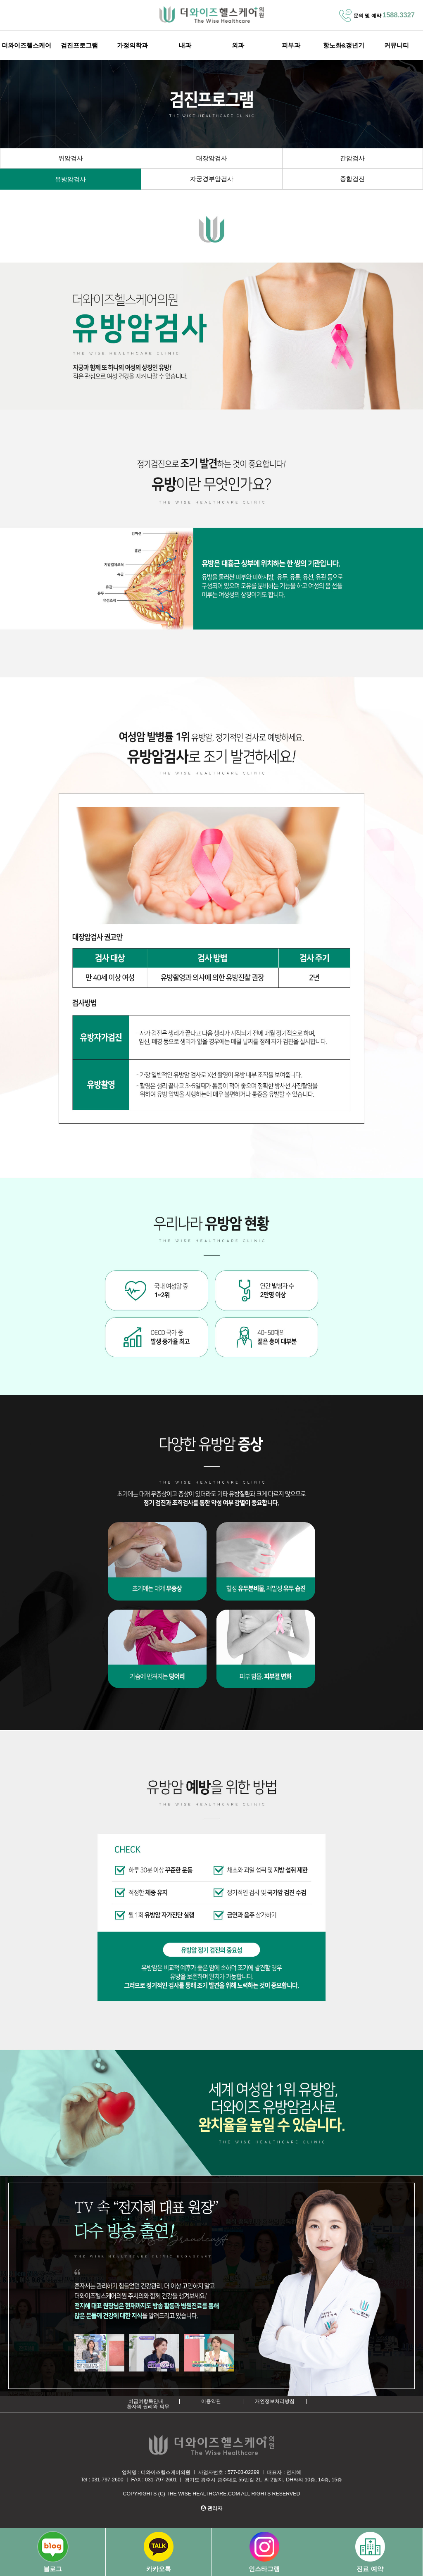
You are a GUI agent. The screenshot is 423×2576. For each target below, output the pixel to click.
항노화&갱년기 (344, 45)
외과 (238, 45)
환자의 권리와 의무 (148, 2406)
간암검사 (352, 158)
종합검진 (352, 178)
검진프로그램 (79, 45)
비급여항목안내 (145, 2401)
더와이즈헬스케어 (26, 45)
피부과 (291, 45)
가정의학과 (132, 45)
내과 (185, 45)
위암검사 (70, 158)
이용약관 (211, 2401)
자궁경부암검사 (211, 178)
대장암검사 (211, 158)
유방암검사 (70, 179)
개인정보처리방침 (275, 2401)
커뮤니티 (396, 45)
